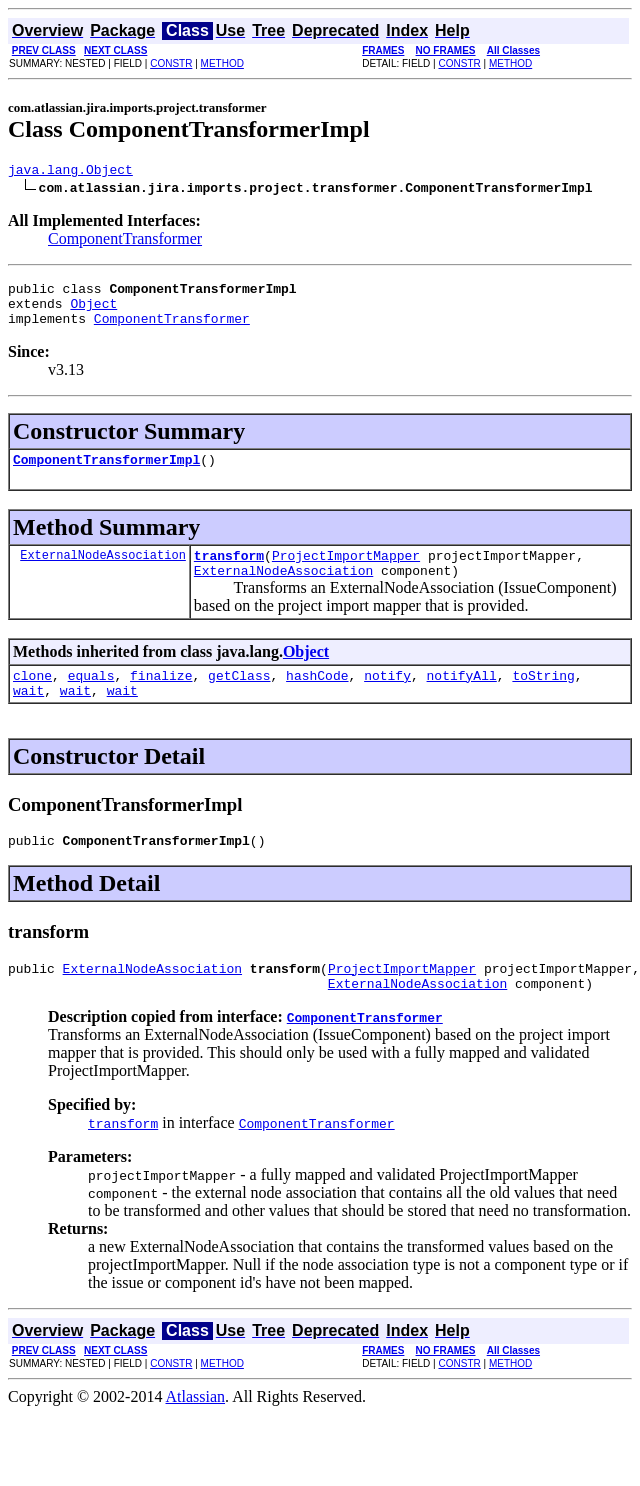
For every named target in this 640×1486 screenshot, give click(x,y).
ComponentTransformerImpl (106, 474)
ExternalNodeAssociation (103, 572)
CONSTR (171, 63)
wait (28, 717)
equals (91, 699)
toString (543, 699)
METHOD (222, 63)
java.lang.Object (70, 172)
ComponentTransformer (125, 241)
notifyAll (462, 699)
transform (229, 573)
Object (93, 312)
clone (32, 699)
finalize (161, 699)
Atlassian (196, 1432)
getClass (239, 699)
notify (387, 699)
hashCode (317, 699)
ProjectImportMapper (346, 573)
